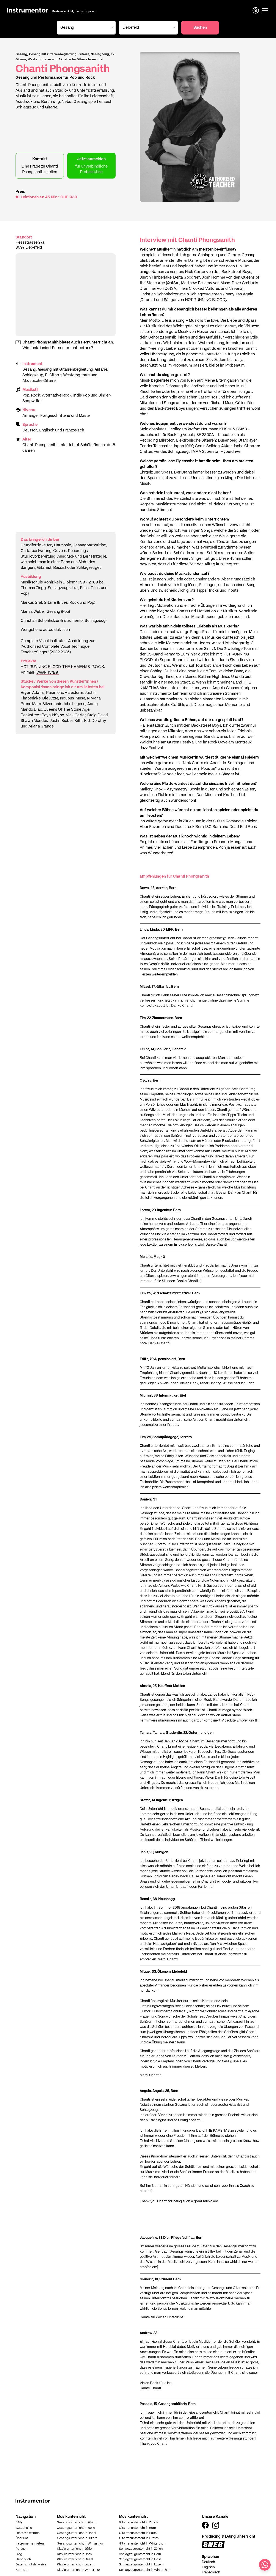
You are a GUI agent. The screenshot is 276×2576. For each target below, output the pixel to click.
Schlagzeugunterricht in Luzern (141, 2564)
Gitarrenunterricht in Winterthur (142, 2543)
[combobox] (85, 27)
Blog (19, 2554)
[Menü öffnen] (264, 10)
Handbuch (23, 2559)
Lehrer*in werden (27, 2533)
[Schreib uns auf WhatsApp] (265, 2565)
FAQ (19, 2522)
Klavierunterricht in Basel (75, 2559)
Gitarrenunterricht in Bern (137, 2527)
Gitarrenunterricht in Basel (138, 2533)
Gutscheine (24, 2527)
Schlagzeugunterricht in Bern (140, 2554)
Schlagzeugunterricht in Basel (140, 2559)
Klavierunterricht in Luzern (75, 2564)
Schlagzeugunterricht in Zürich (141, 2548)
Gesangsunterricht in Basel (76, 2533)
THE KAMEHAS (76, 667)
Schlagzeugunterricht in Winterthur (144, 2569)
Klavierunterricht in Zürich (75, 2548)
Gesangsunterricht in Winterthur (80, 2543)
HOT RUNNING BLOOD (41, 667)
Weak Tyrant (47, 672)
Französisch (211, 2572)
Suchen (200, 28)
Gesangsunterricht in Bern (76, 2527)
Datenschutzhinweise (31, 2564)
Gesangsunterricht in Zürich (76, 2522)
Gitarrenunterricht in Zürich (138, 2522)
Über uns (22, 2538)
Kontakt (22, 2569)
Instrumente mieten (30, 2543)
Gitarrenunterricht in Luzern (138, 2538)
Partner (21, 2548)
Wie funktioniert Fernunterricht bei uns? (57, 348)
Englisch (208, 2567)
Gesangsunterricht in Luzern (77, 2538)
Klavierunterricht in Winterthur (78, 2569)
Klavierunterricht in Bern (74, 2554)
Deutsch (208, 2562)
